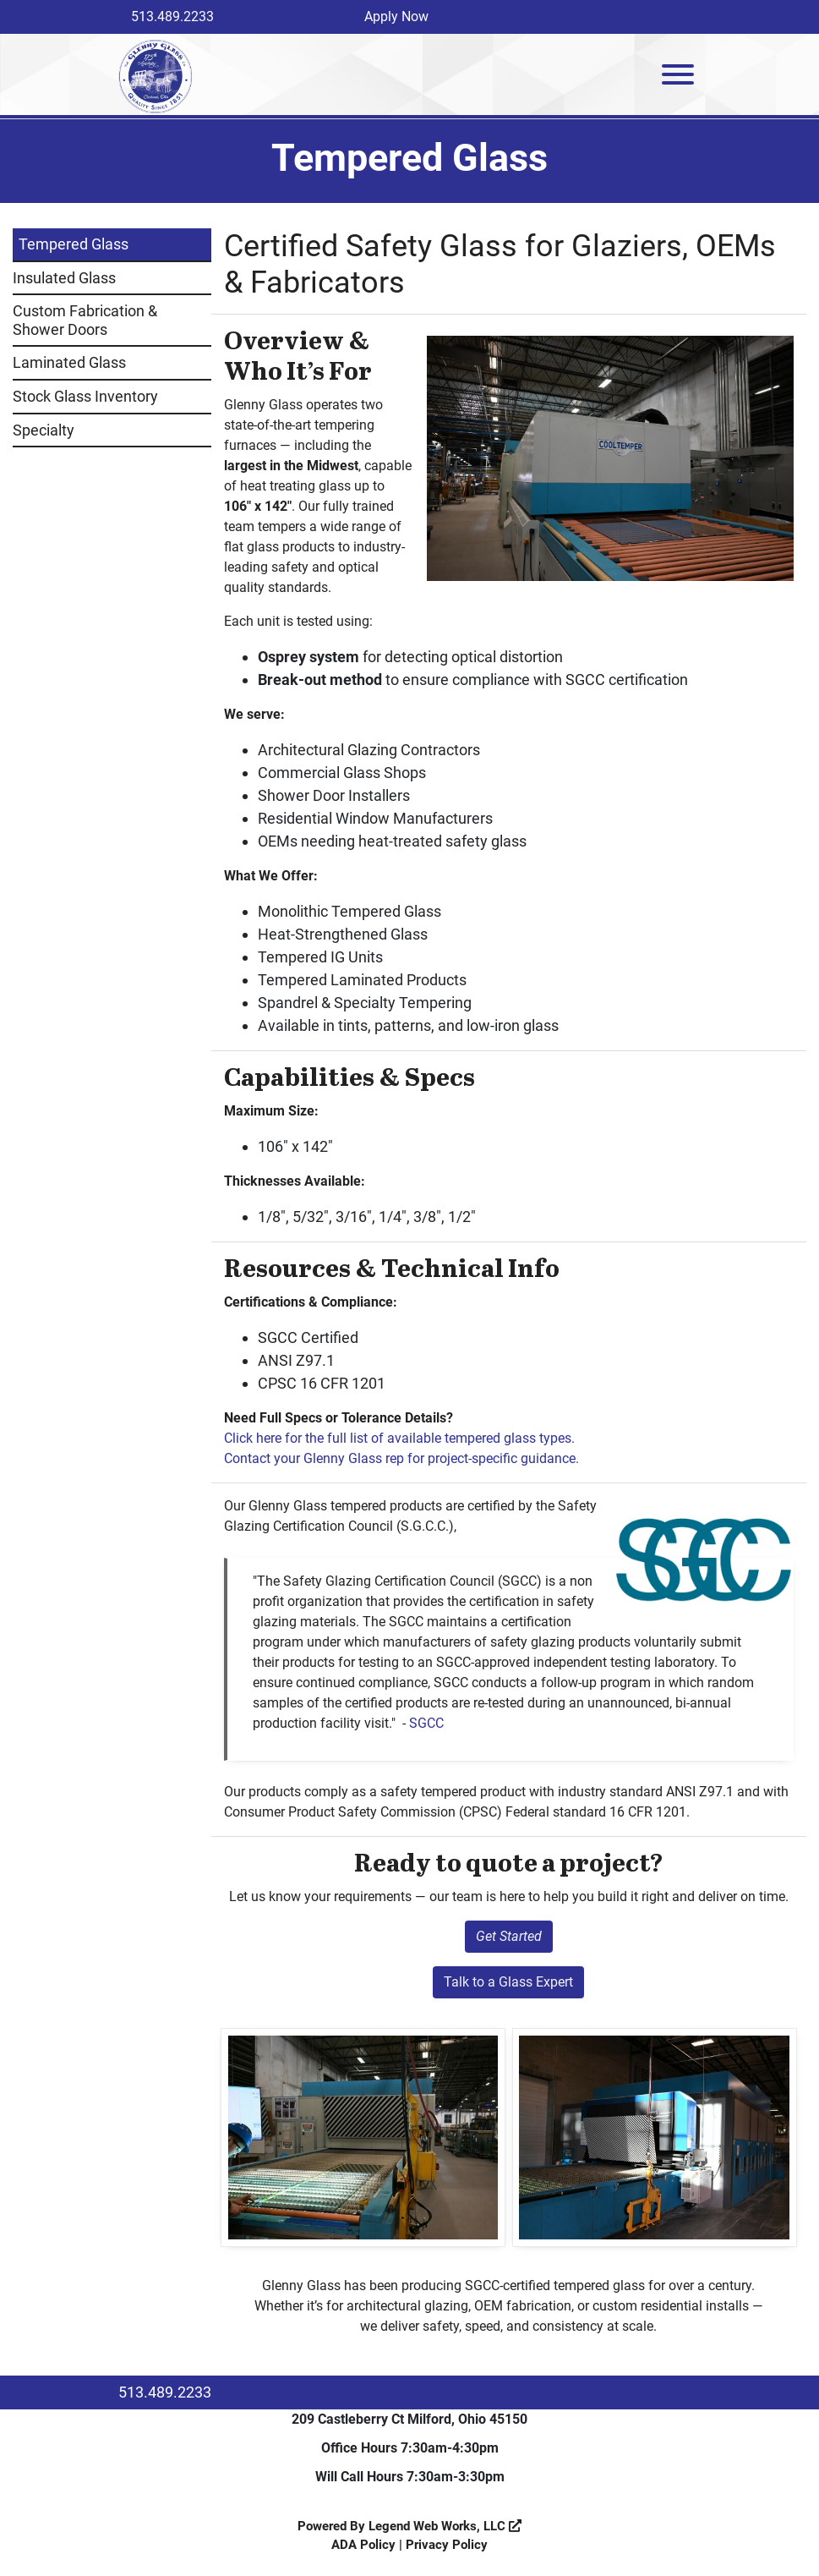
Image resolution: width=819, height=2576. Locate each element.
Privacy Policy (447, 2544)
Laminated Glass (69, 362)
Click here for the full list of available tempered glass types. (399, 1438)
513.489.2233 (172, 16)
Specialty (43, 430)
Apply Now (396, 16)
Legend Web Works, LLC (445, 2526)
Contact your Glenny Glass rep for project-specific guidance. (401, 1458)
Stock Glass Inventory (85, 396)
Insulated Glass (64, 278)
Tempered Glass (73, 244)
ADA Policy (363, 2544)
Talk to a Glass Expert (508, 1982)
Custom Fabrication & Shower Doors (85, 320)
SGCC (426, 1723)
